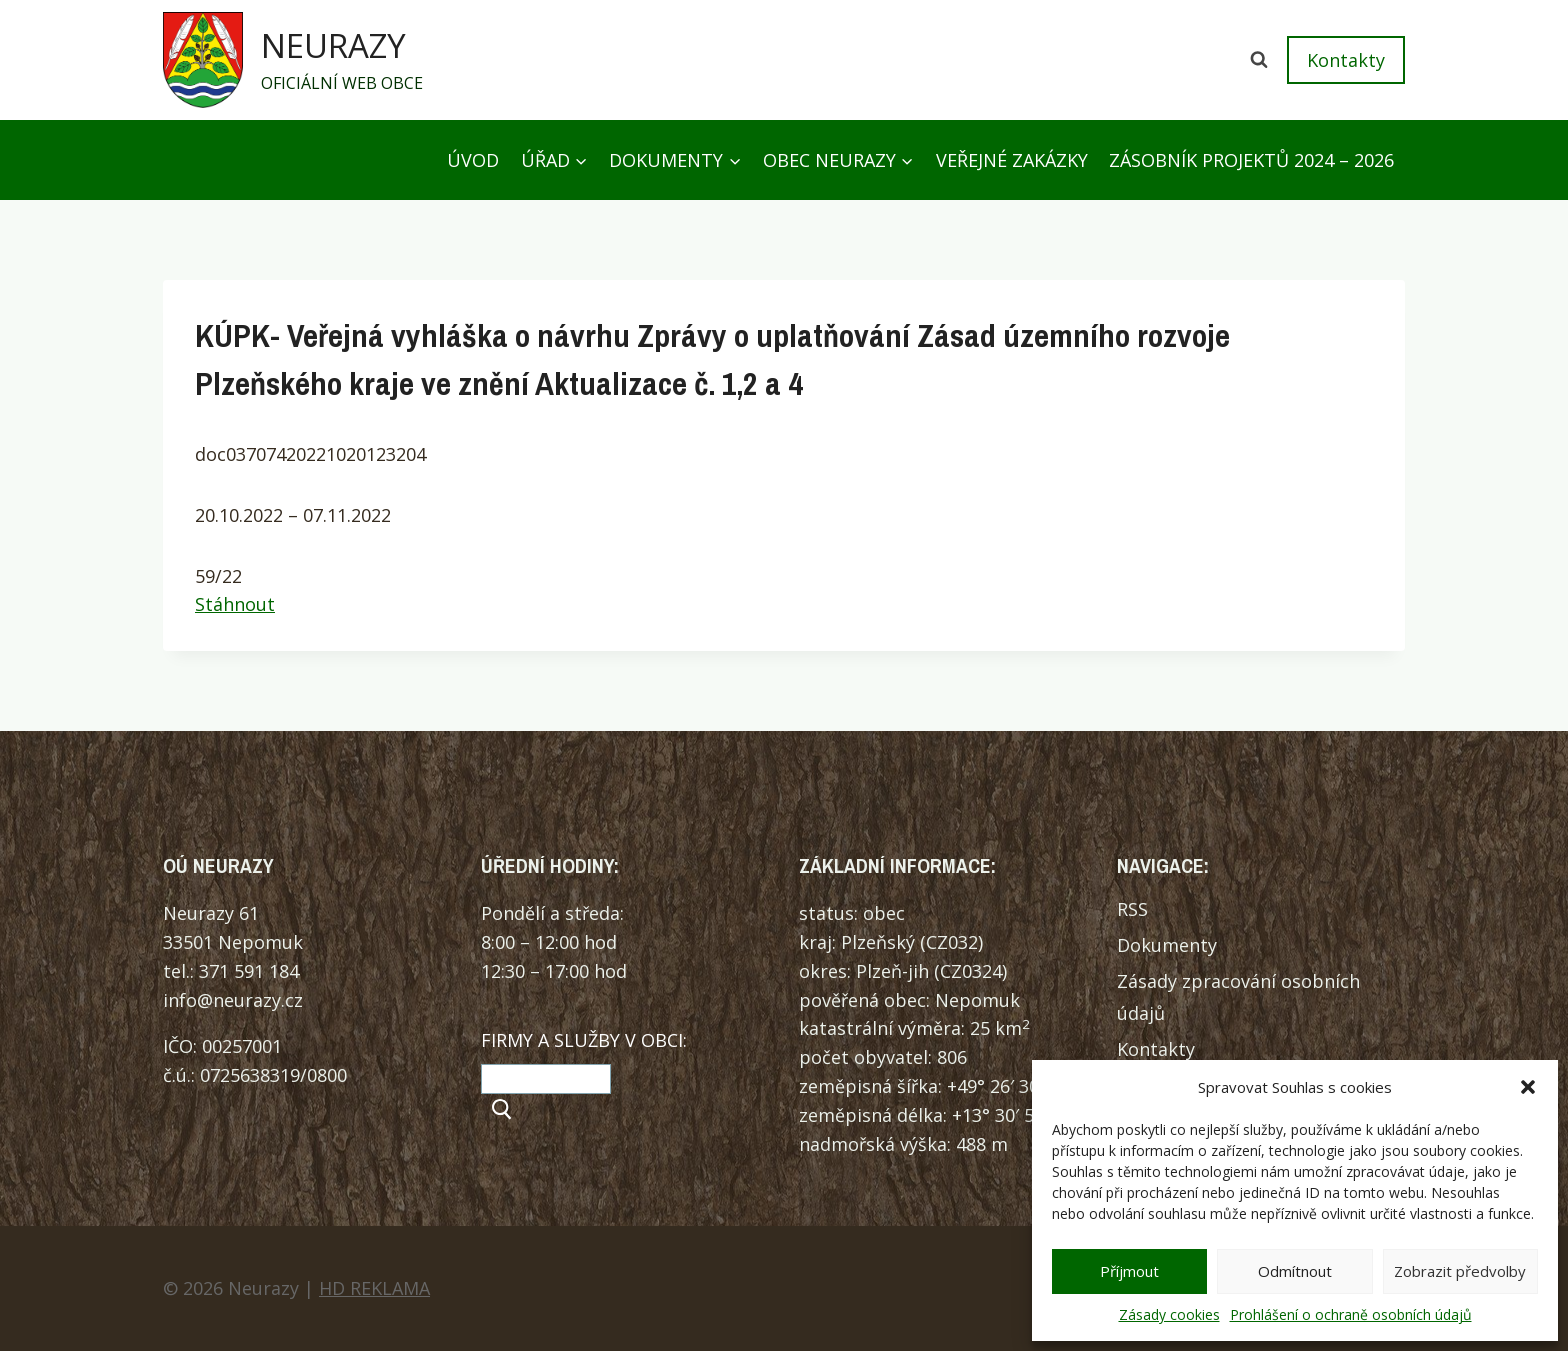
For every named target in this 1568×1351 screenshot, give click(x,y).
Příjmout (1129, 1271)
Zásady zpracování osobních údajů (1238, 997)
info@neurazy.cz (233, 1000)
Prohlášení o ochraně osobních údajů (1351, 1314)
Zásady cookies (1169, 1314)
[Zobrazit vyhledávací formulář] (1259, 60)
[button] (1528, 1087)
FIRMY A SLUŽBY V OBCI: (584, 1040)
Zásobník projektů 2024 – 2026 (1251, 160)
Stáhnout (235, 604)
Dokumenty (1167, 945)
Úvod (473, 160)
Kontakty (1346, 60)
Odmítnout (1295, 1271)
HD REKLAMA (374, 1288)
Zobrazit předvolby (1460, 1271)
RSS (1132, 909)
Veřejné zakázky (1012, 160)
